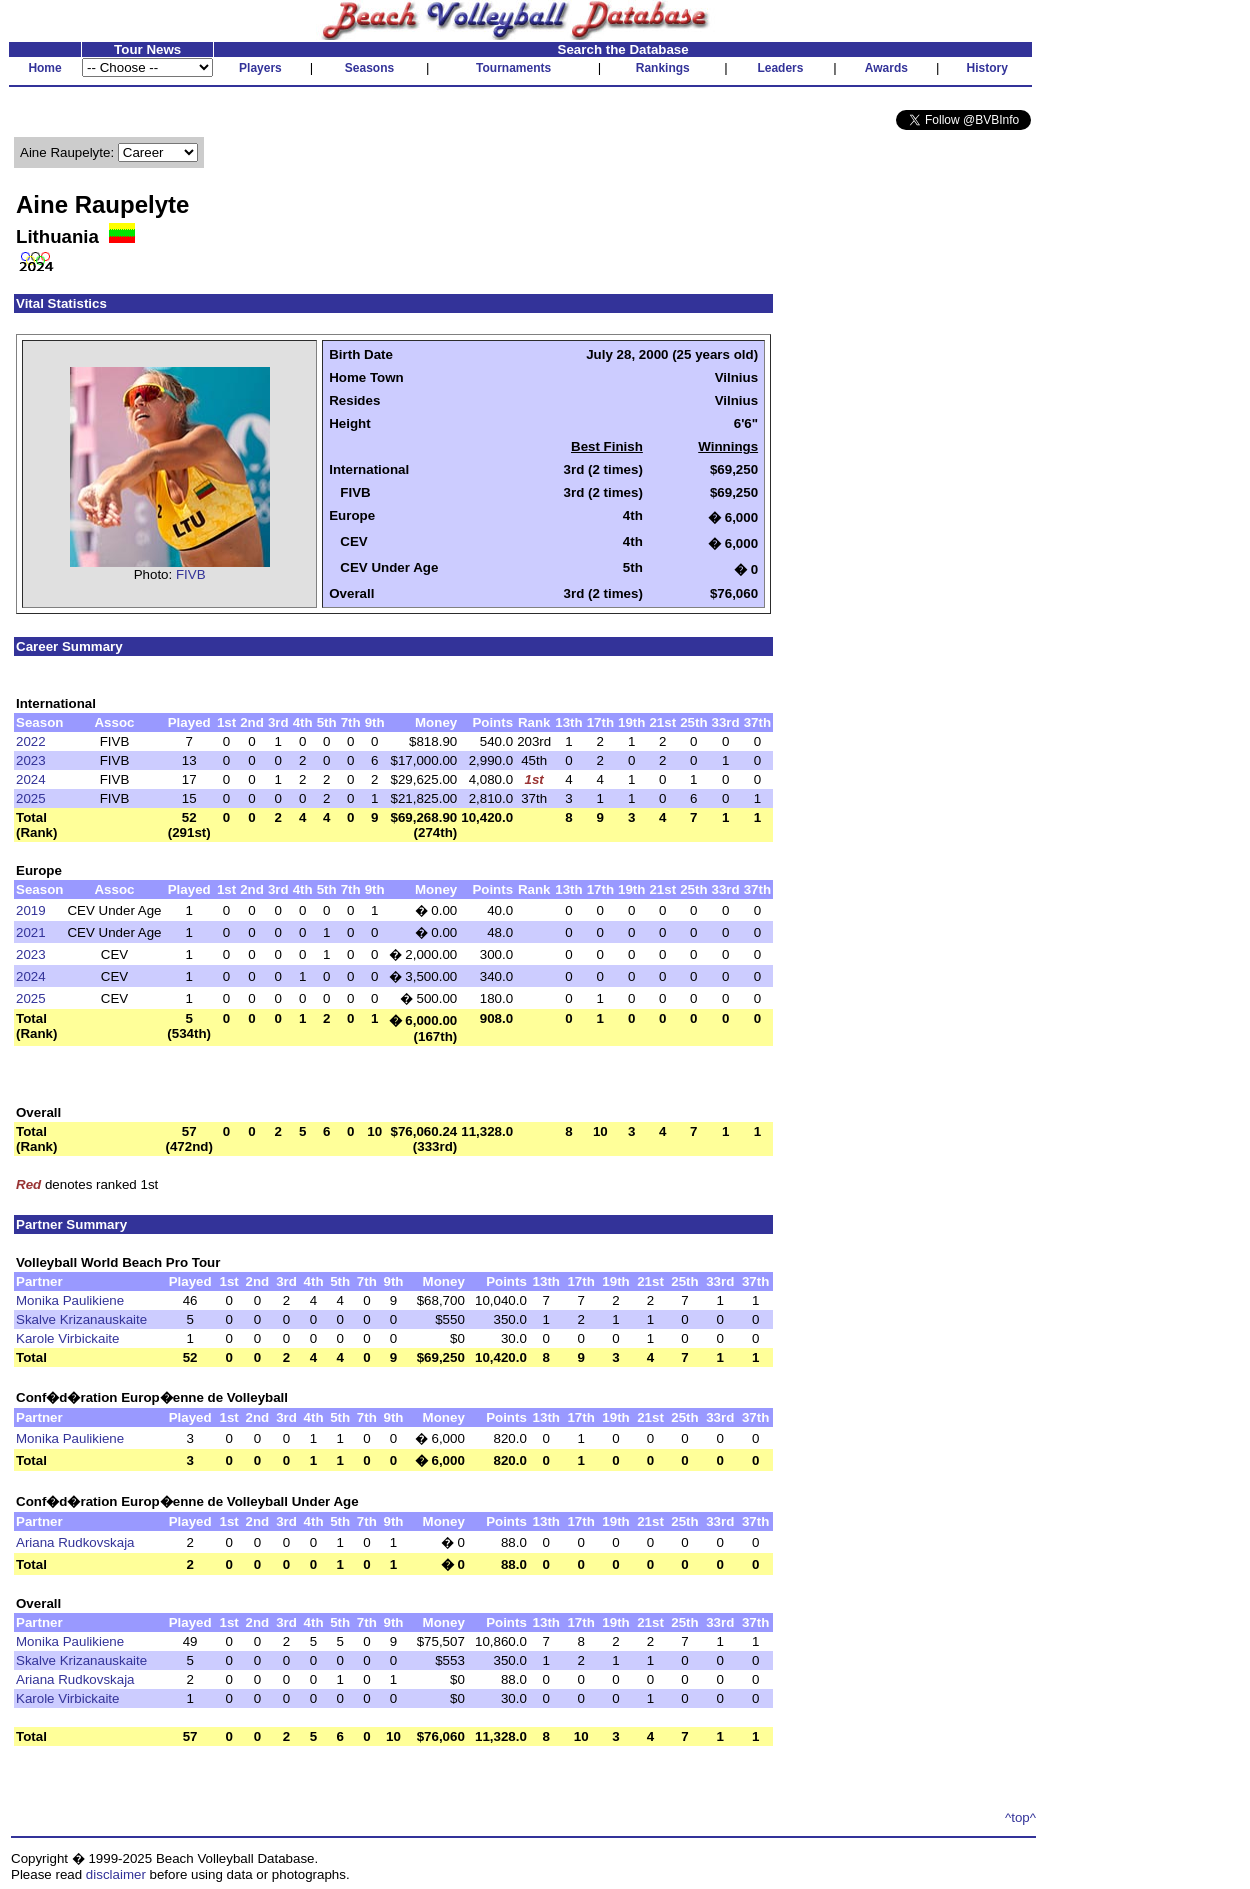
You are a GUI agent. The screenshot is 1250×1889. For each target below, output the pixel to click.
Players (260, 68)
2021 (31, 932)
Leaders (780, 68)
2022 (31, 741)
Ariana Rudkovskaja (75, 1542)
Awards (886, 68)
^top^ (1020, 1817)
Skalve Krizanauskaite (81, 1319)
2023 (31, 760)
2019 (31, 910)
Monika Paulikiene (70, 1300)
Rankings (663, 68)
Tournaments (513, 68)
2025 (31, 798)
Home (44, 68)
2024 (31, 779)
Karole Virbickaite (67, 1338)
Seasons (369, 68)
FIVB (191, 574)
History (987, 68)
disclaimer (116, 1874)
